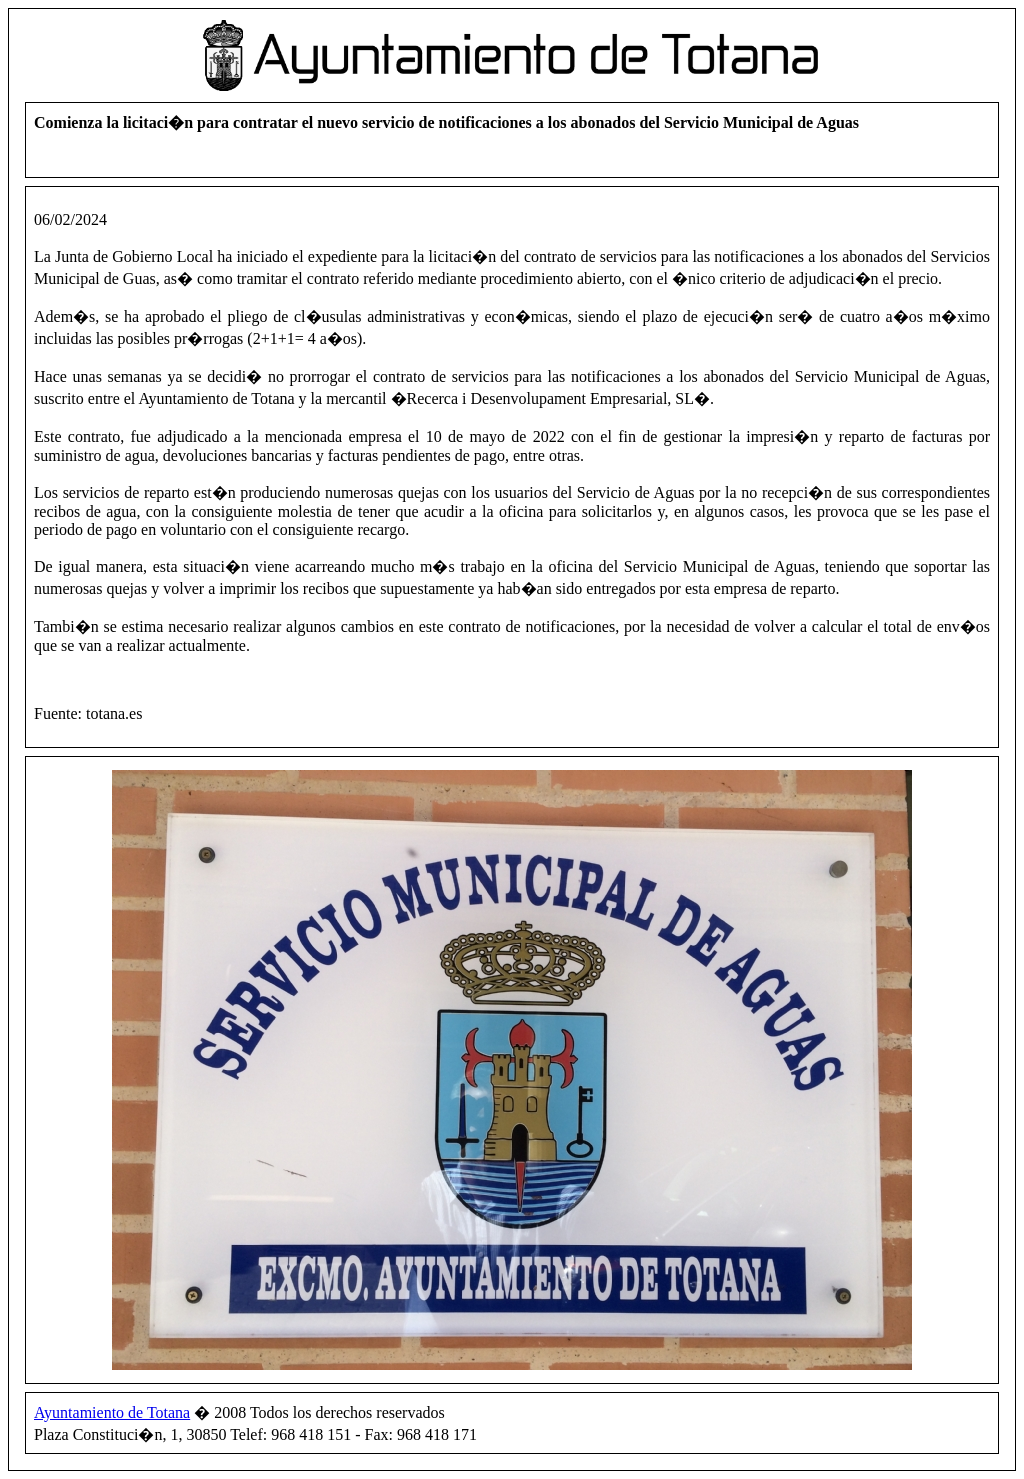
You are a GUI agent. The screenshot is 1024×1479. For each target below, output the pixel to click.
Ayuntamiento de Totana (112, 1412)
